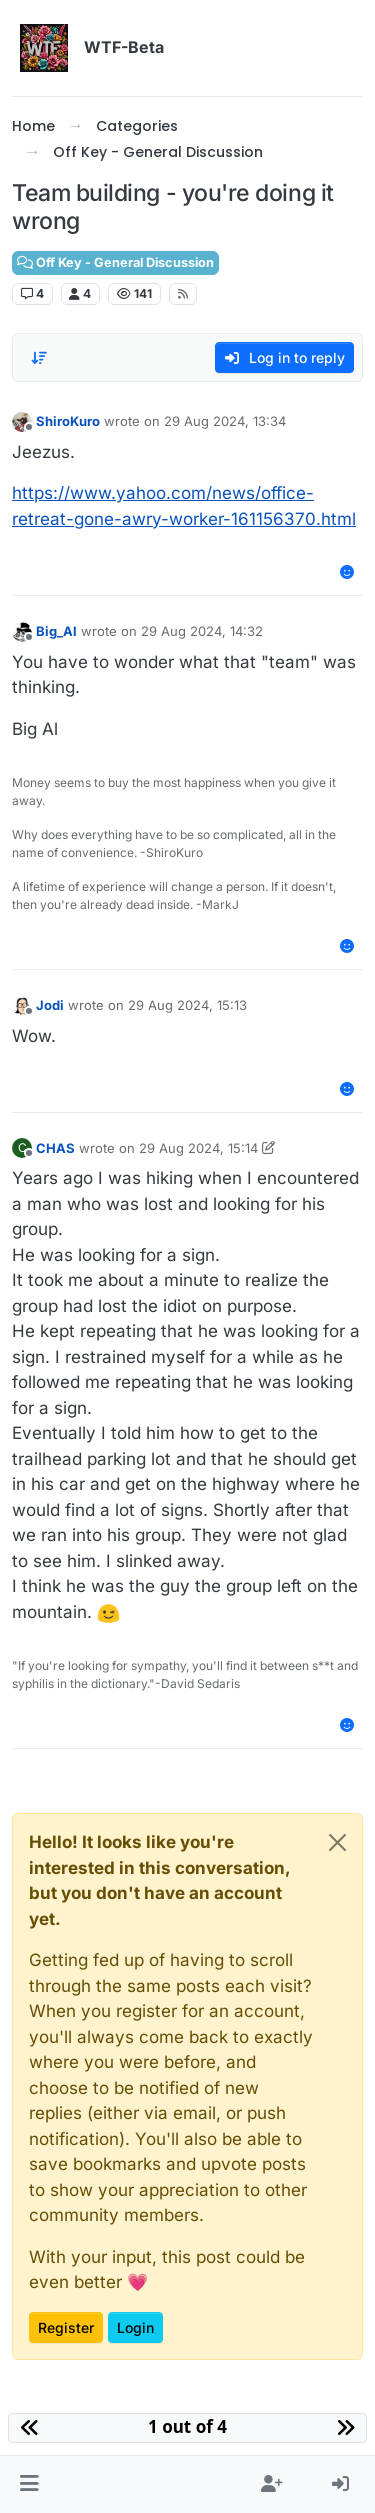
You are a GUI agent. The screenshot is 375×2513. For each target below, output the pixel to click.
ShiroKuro (68, 421)
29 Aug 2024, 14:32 (202, 631)
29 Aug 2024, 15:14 (198, 1148)
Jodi (50, 1005)
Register (66, 2327)
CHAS (55, 1148)
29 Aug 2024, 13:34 (225, 421)
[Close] (337, 1842)
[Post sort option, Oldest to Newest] (39, 358)
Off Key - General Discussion (115, 262)
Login (135, 2327)
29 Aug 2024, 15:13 (187, 1005)
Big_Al (56, 631)
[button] (29, 2485)
